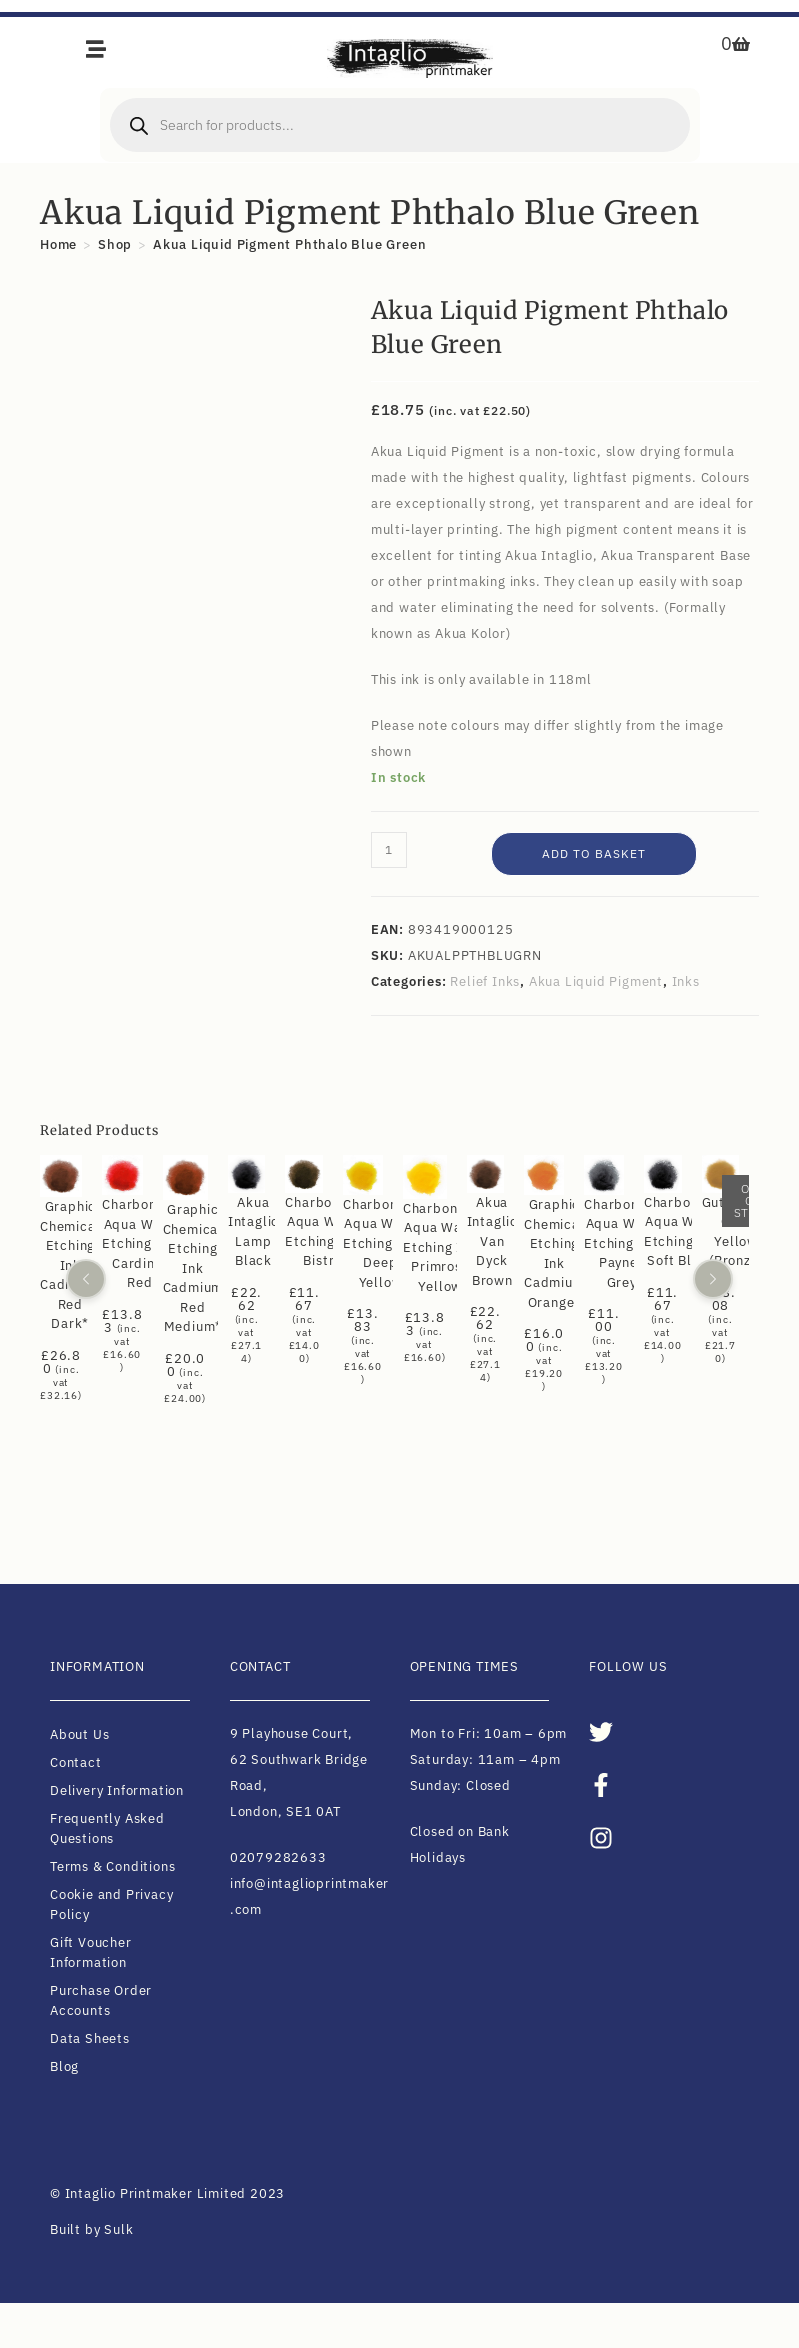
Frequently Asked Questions (107, 1828)
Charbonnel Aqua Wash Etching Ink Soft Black (681, 1232)
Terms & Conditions (112, 1866)
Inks (686, 981)
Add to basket (594, 853)
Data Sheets (90, 2038)
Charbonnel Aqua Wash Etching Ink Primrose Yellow (440, 1246)
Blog (64, 2066)
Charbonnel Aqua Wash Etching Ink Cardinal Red (139, 1243)
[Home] (58, 244)
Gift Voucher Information (91, 1952)
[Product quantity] (389, 850)
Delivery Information (117, 1790)
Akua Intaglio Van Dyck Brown (491, 1240)
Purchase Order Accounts (101, 2000)
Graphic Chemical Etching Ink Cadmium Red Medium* (192, 1268)
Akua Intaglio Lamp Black (253, 1231)
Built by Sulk (91, 2229)
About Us (79, 1734)
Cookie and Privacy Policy (111, 1904)
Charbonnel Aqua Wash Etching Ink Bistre (322, 1231)
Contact (76, 1762)
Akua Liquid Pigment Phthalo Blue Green (289, 244)
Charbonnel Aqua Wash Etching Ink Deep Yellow (380, 1243)
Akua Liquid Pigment (596, 981)
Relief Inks (485, 981)
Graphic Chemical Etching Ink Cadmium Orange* (554, 1253)
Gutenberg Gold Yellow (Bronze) (736, 1231)
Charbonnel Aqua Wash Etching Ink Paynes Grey (621, 1242)
